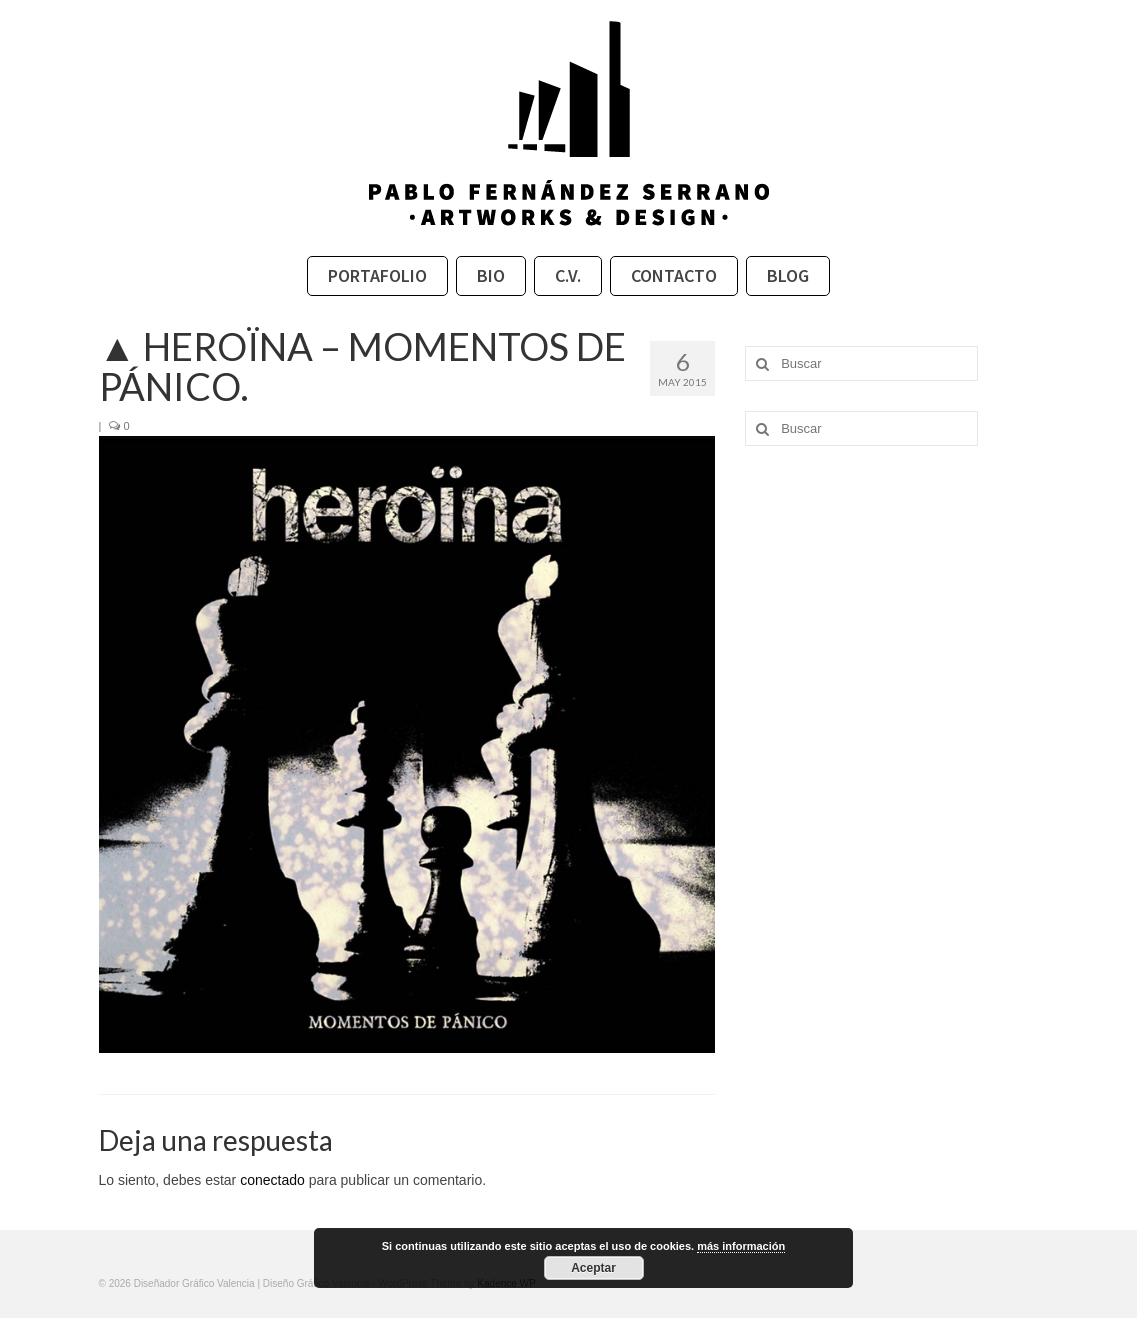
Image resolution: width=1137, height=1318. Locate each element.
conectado (272, 1180)
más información (741, 1246)
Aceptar (593, 1268)
